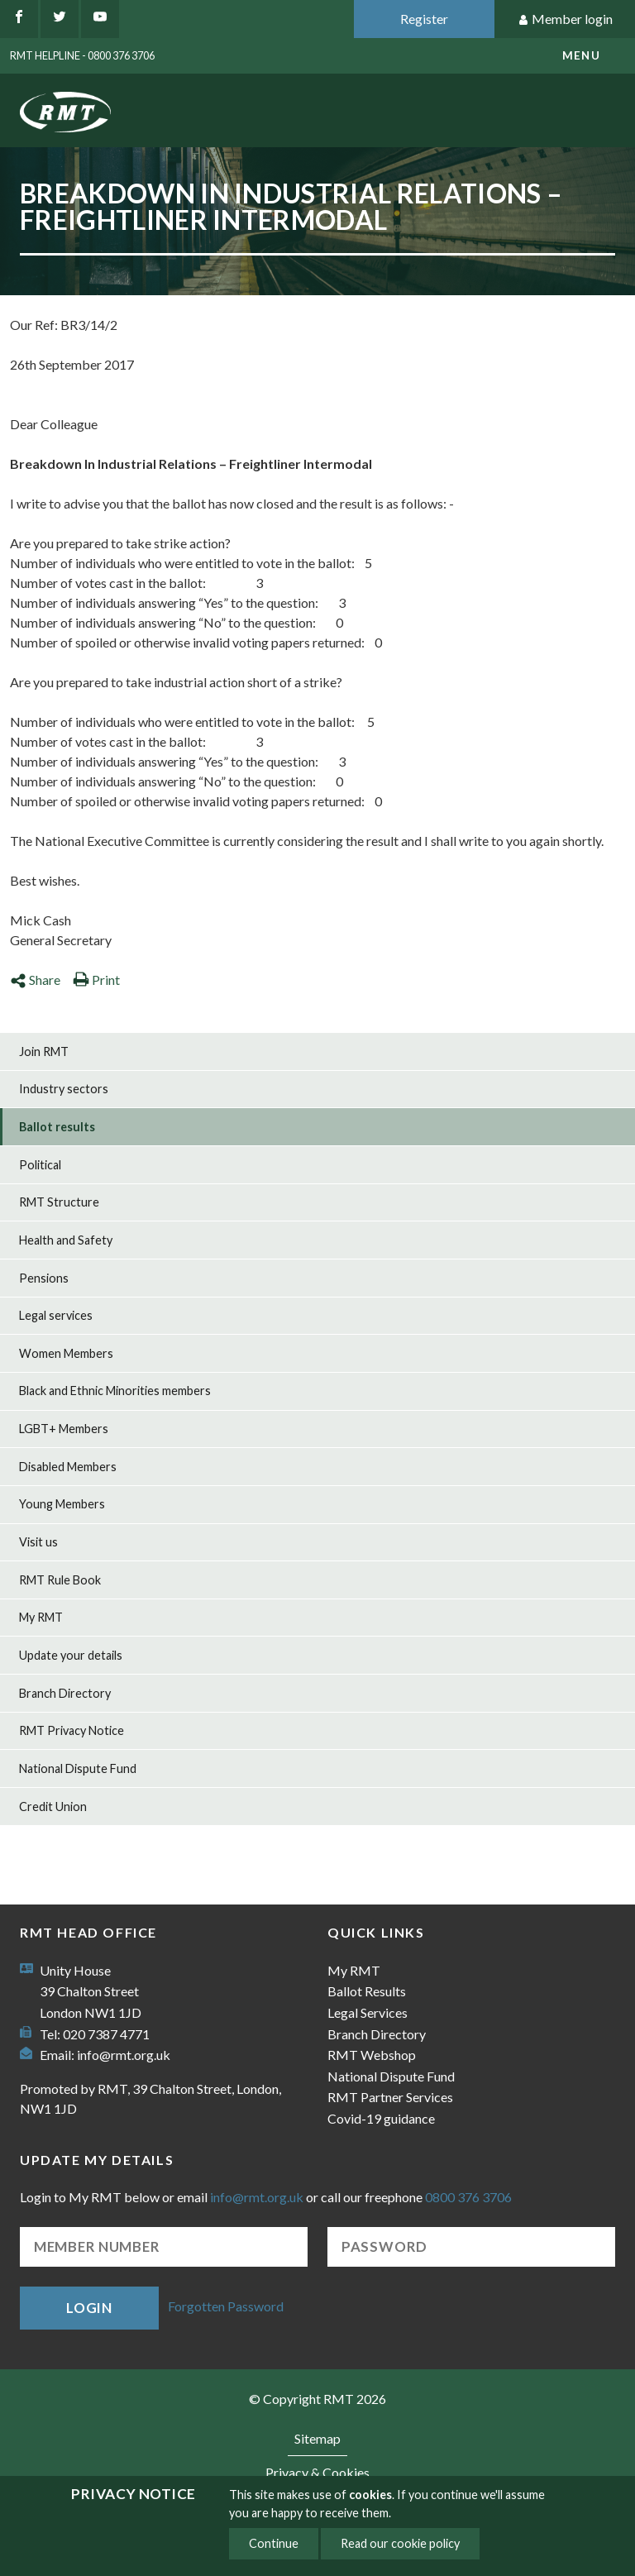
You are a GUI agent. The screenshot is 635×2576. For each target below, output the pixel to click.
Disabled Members (68, 1467)
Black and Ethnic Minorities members (115, 1391)
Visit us (38, 1542)
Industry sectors (63, 1089)
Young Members (62, 1504)
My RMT (41, 1617)
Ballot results (57, 1127)
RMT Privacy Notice (71, 1730)
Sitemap (317, 2438)
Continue (273, 2543)
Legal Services (367, 2012)
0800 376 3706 (468, 2197)
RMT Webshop (371, 2054)
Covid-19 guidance (381, 2118)
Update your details (70, 1655)
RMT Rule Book (60, 1580)
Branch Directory (65, 1693)
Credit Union (53, 1806)
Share (35, 979)
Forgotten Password (226, 2306)
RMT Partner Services (390, 2097)
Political (40, 1165)
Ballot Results (366, 1991)
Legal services (56, 1315)
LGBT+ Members (63, 1429)
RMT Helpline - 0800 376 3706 (82, 55)
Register (424, 18)
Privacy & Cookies (317, 2472)
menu (581, 55)
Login (89, 2307)
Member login (565, 19)
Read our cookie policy (400, 2543)
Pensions (44, 1278)
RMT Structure (59, 1202)
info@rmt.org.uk (123, 2054)
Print (96, 979)
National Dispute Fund (77, 1768)
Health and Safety (65, 1240)
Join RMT (44, 1051)
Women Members (66, 1353)
